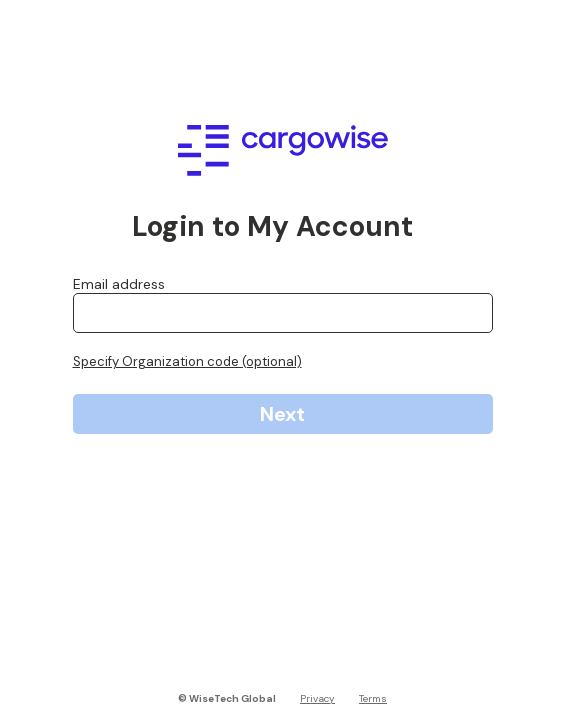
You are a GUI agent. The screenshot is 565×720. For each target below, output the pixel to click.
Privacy (317, 698)
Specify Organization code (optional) (187, 361)
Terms (373, 698)
